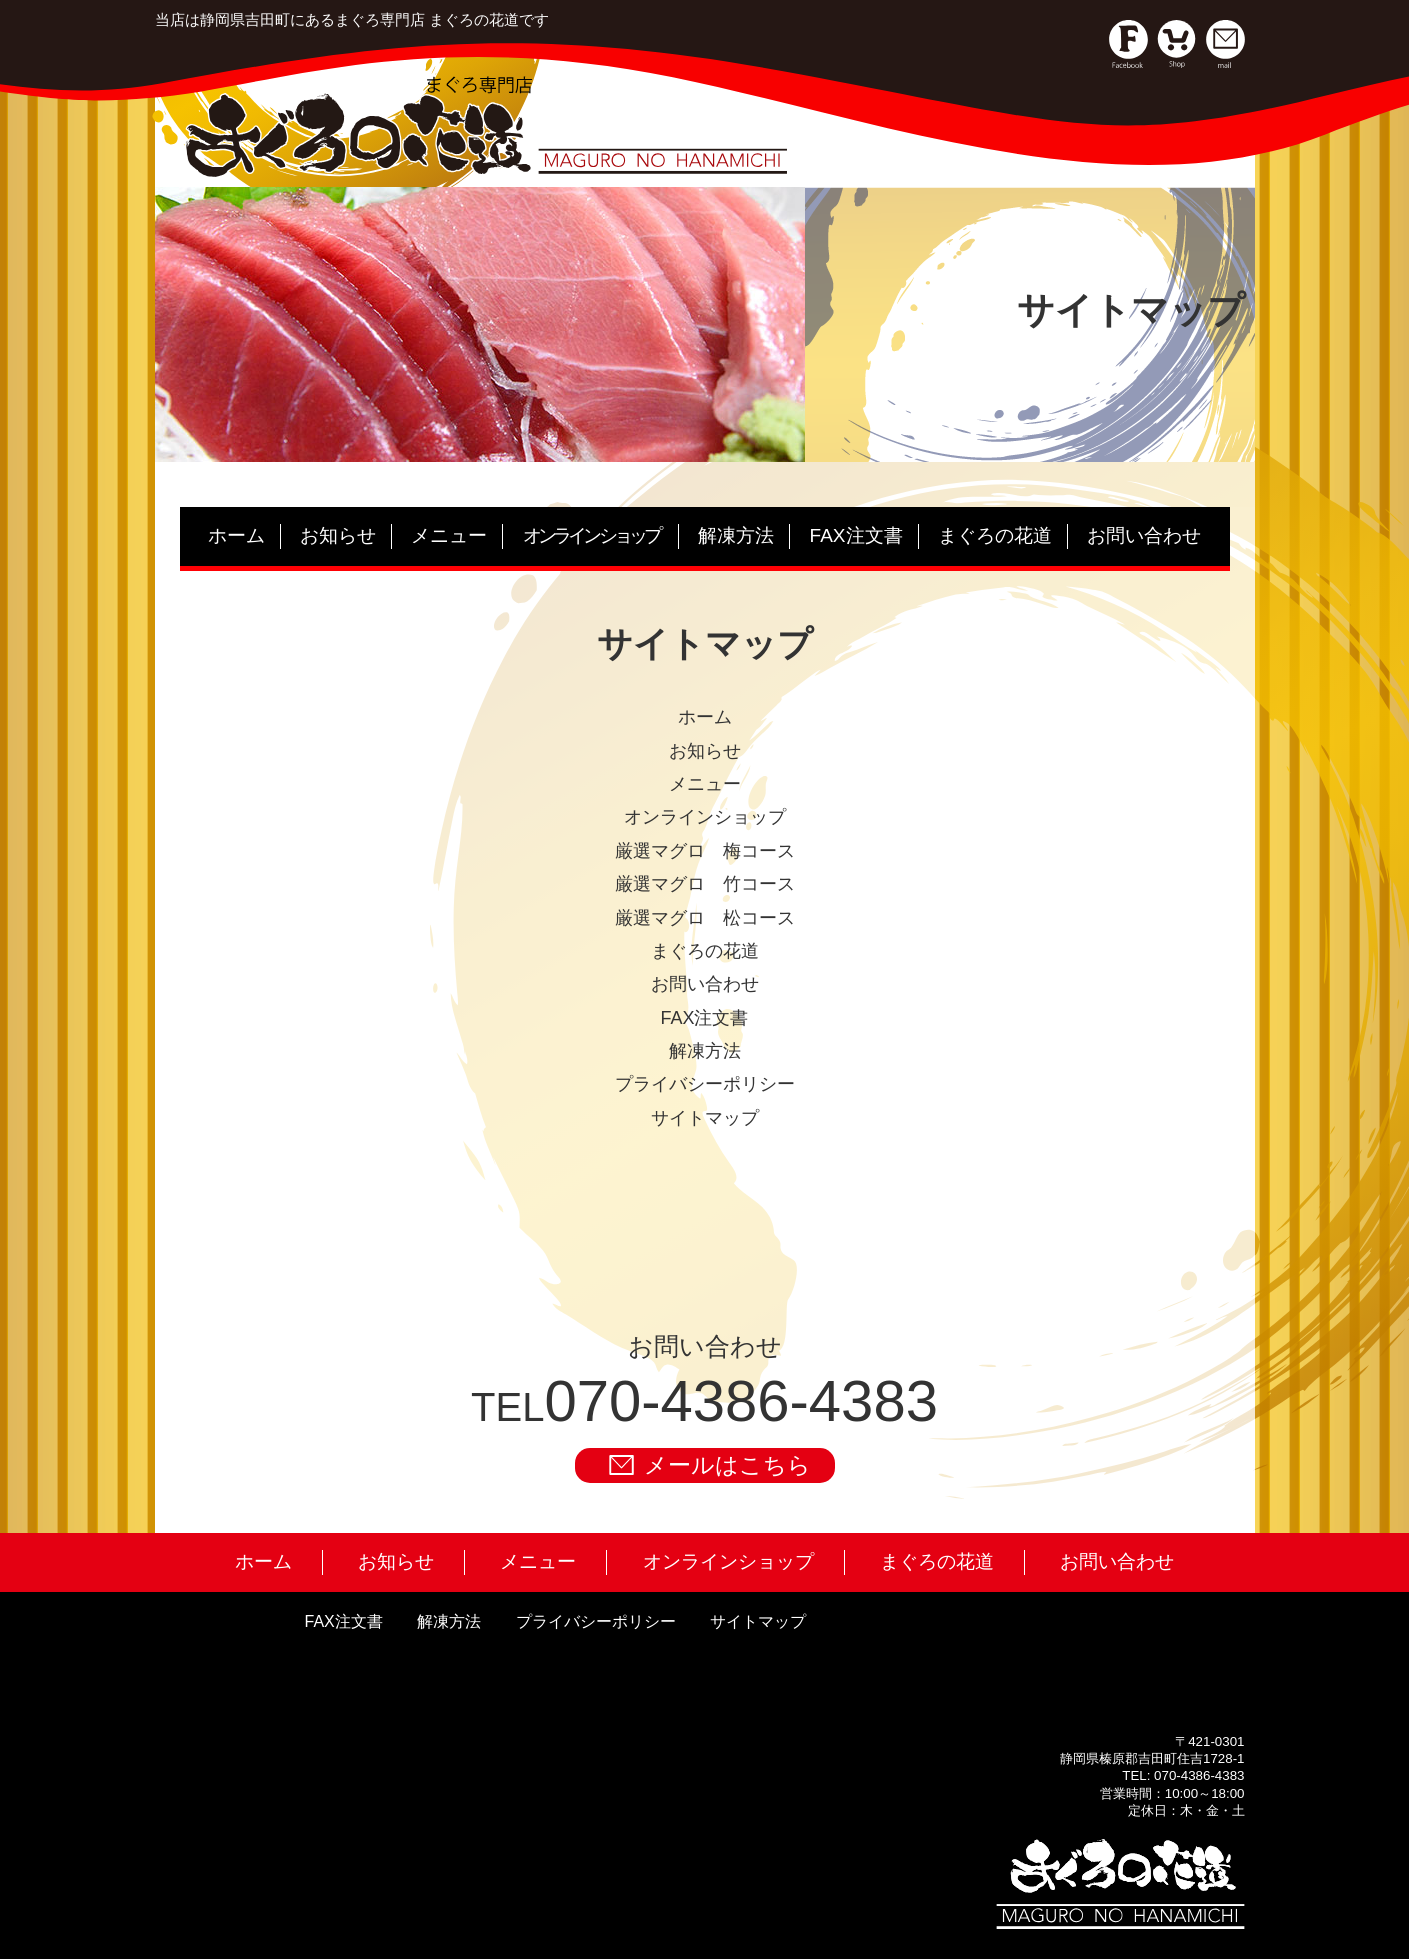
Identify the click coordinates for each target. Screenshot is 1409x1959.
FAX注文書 (856, 535)
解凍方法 (736, 535)
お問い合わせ (1144, 535)
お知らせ (338, 535)
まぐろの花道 (995, 535)
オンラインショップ (728, 1561)
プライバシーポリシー (596, 1621)
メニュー (449, 535)
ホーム (236, 535)
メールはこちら (710, 1465)
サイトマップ (758, 1621)
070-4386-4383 (740, 1400)
